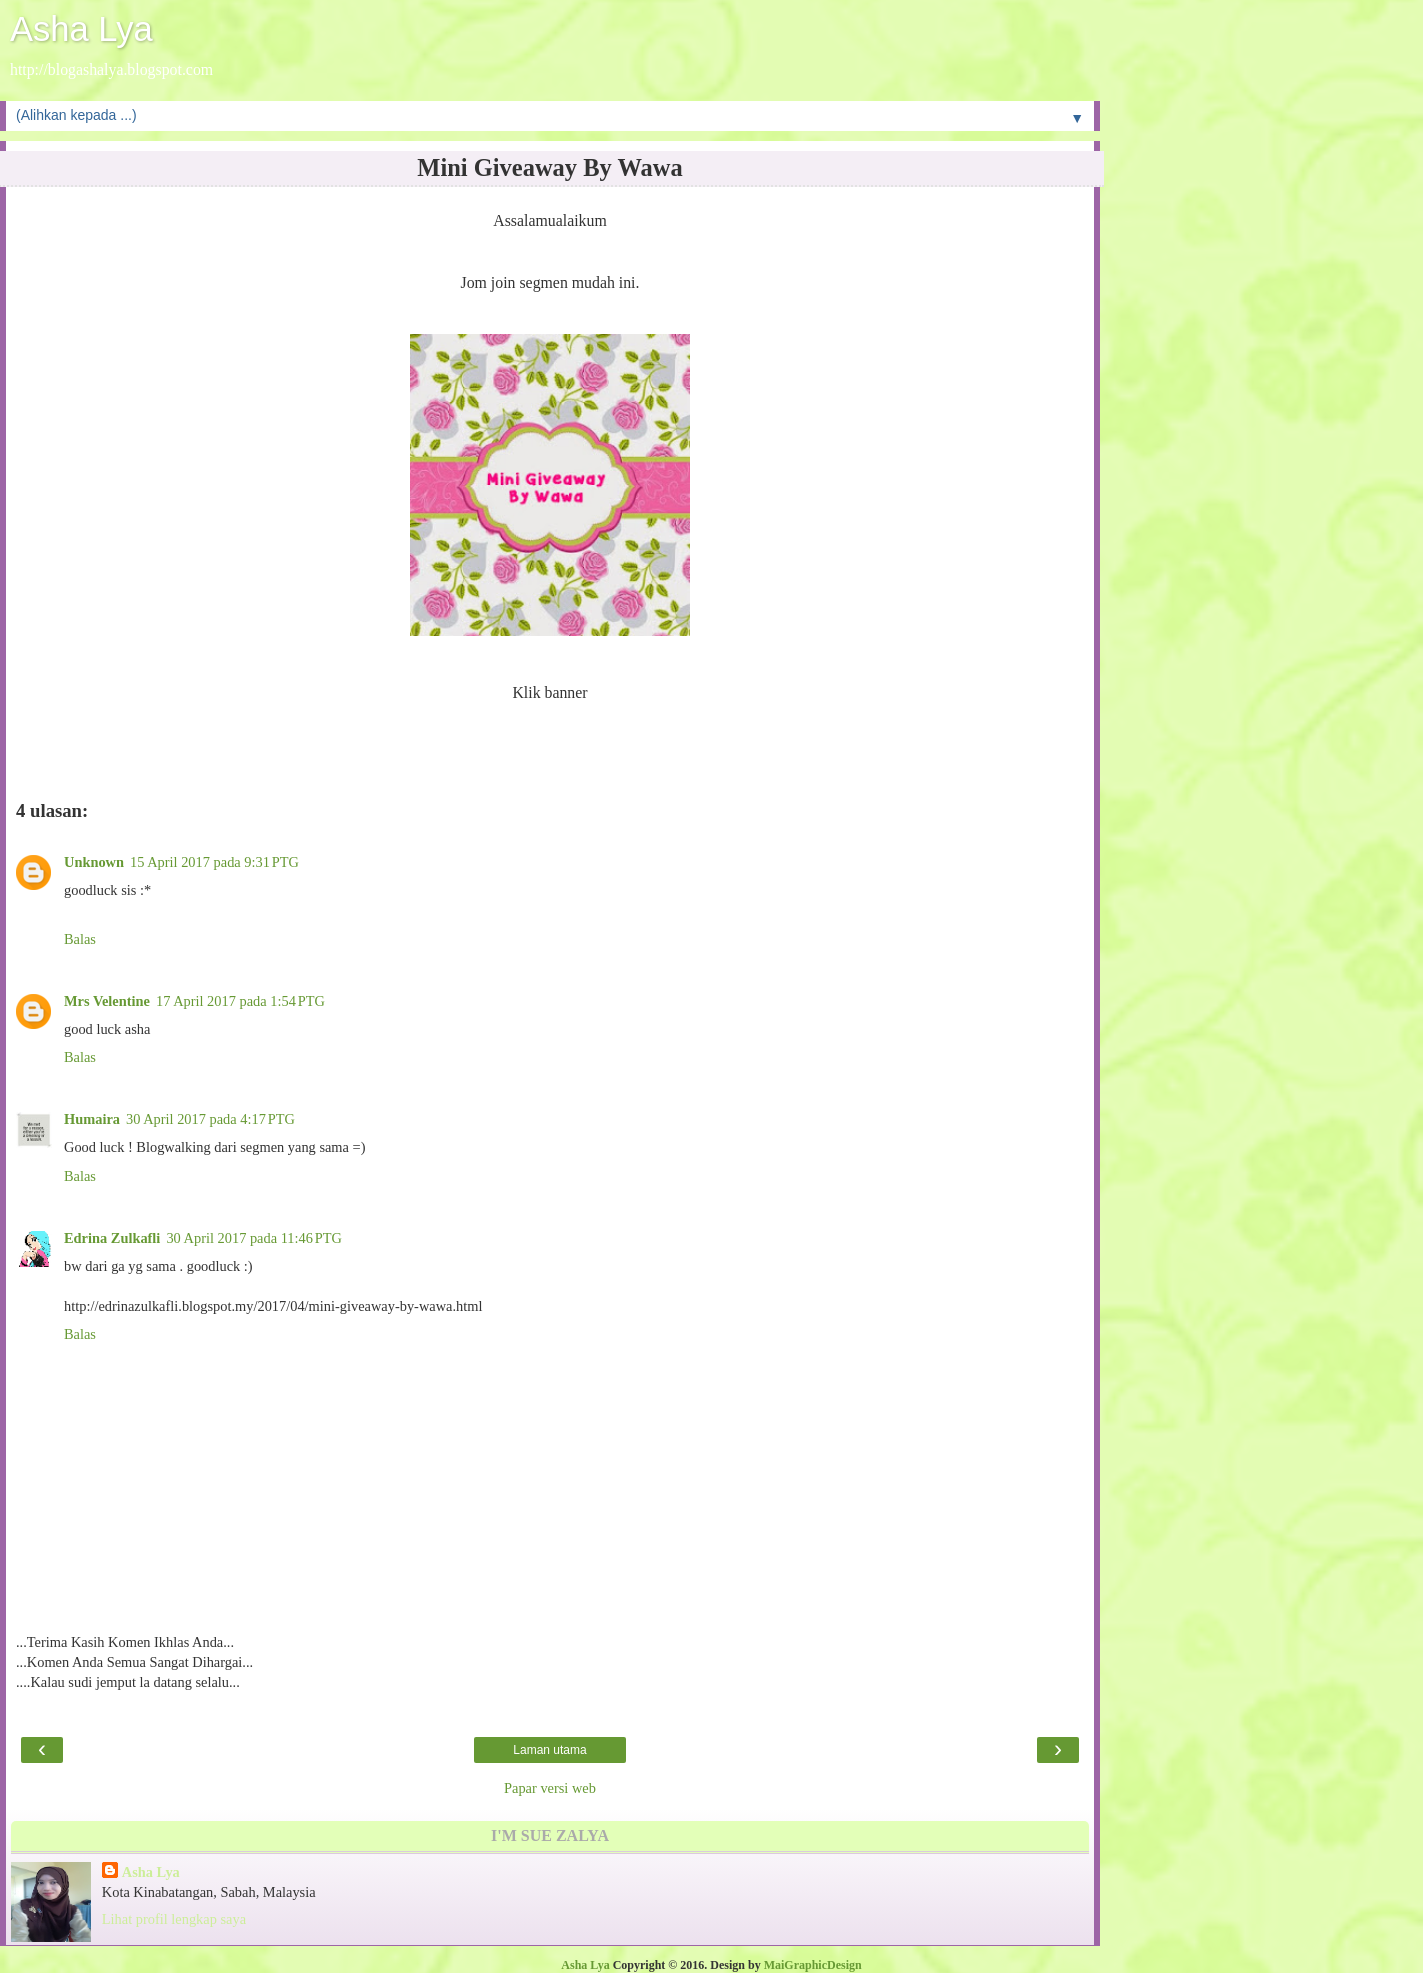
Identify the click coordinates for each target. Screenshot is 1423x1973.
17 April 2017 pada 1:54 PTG (240, 1001)
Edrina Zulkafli (112, 1238)
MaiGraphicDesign (813, 1965)
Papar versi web (550, 1788)
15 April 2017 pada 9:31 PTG (214, 862)
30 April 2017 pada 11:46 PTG (254, 1238)
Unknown (94, 862)
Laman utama (549, 1750)
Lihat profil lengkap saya (174, 1919)
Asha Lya (81, 29)
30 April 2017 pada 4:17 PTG (210, 1119)
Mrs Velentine (107, 1001)
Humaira (92, 1119)
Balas (80, 939)
